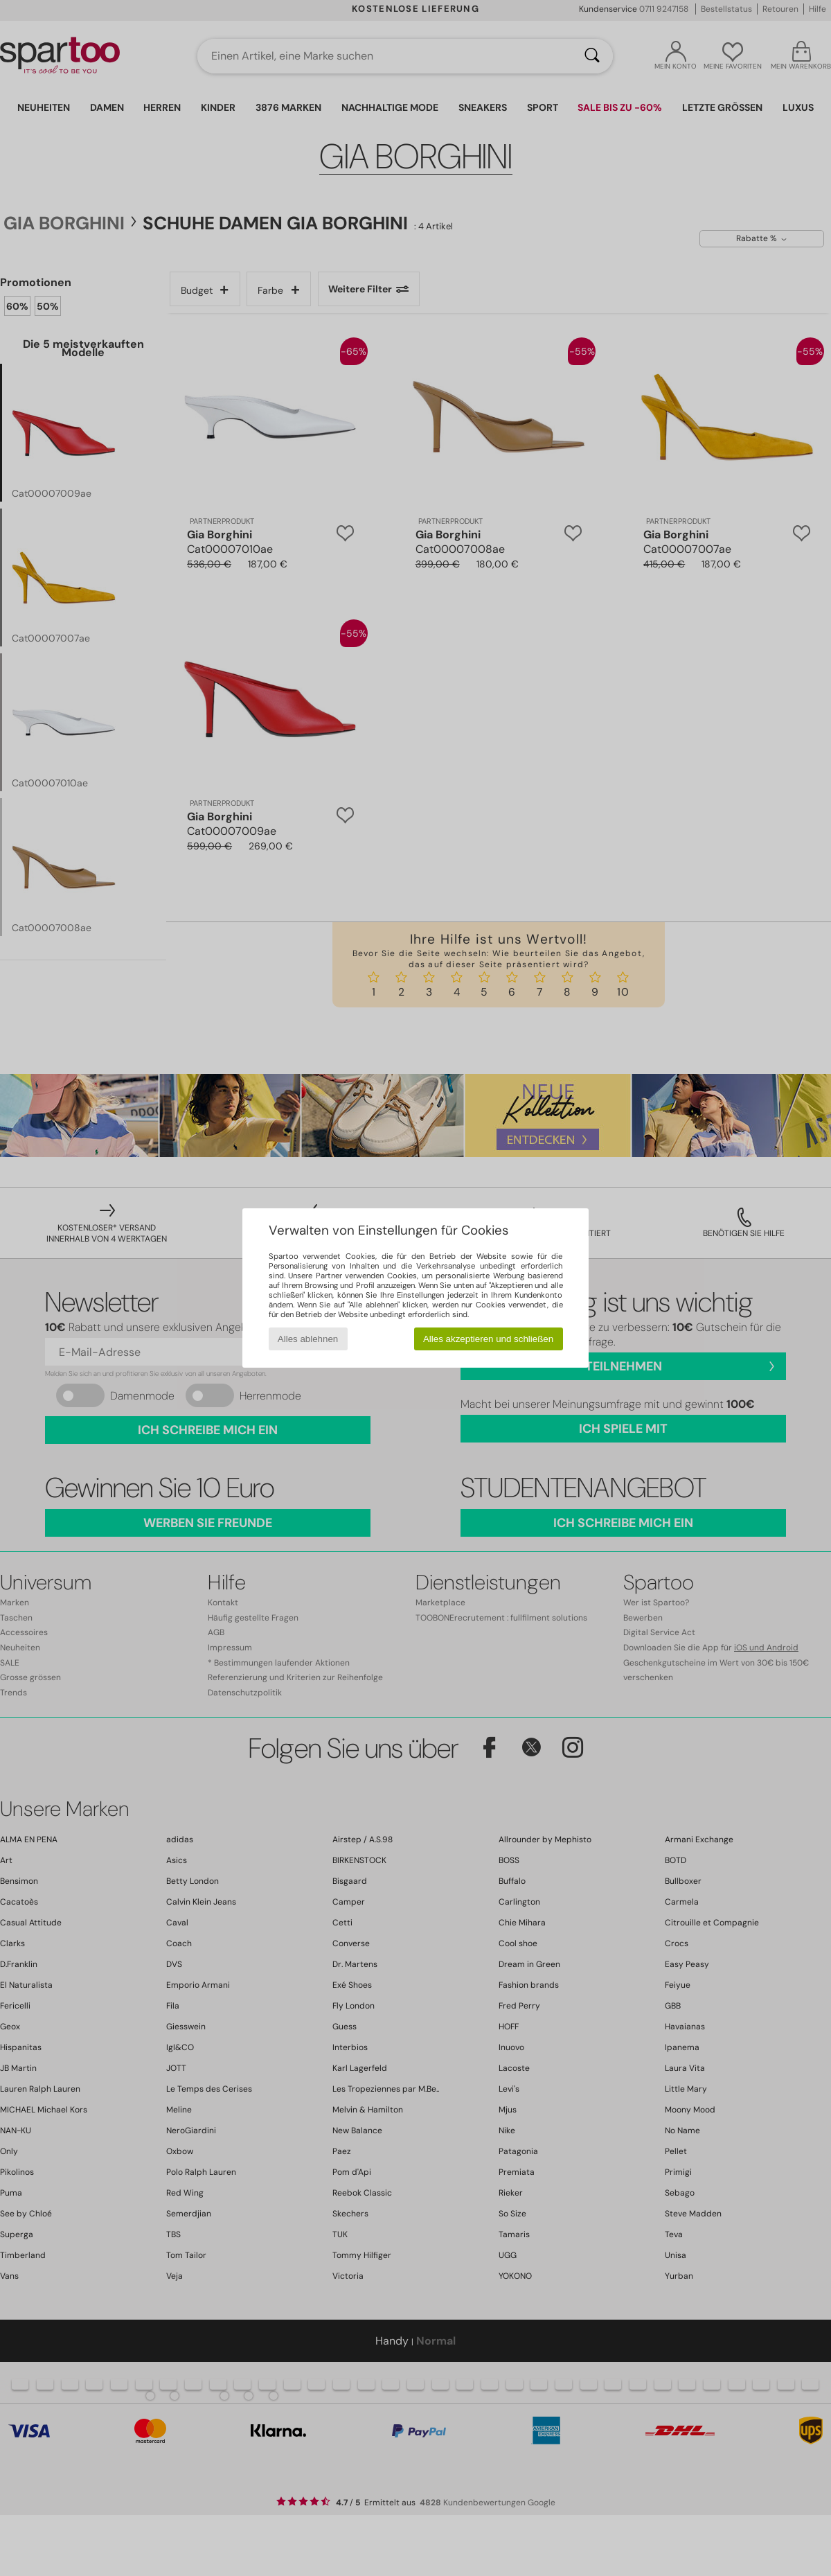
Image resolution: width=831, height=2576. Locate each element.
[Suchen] (592, 56)
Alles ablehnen (308, 1339)
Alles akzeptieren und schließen (488, 1339)
